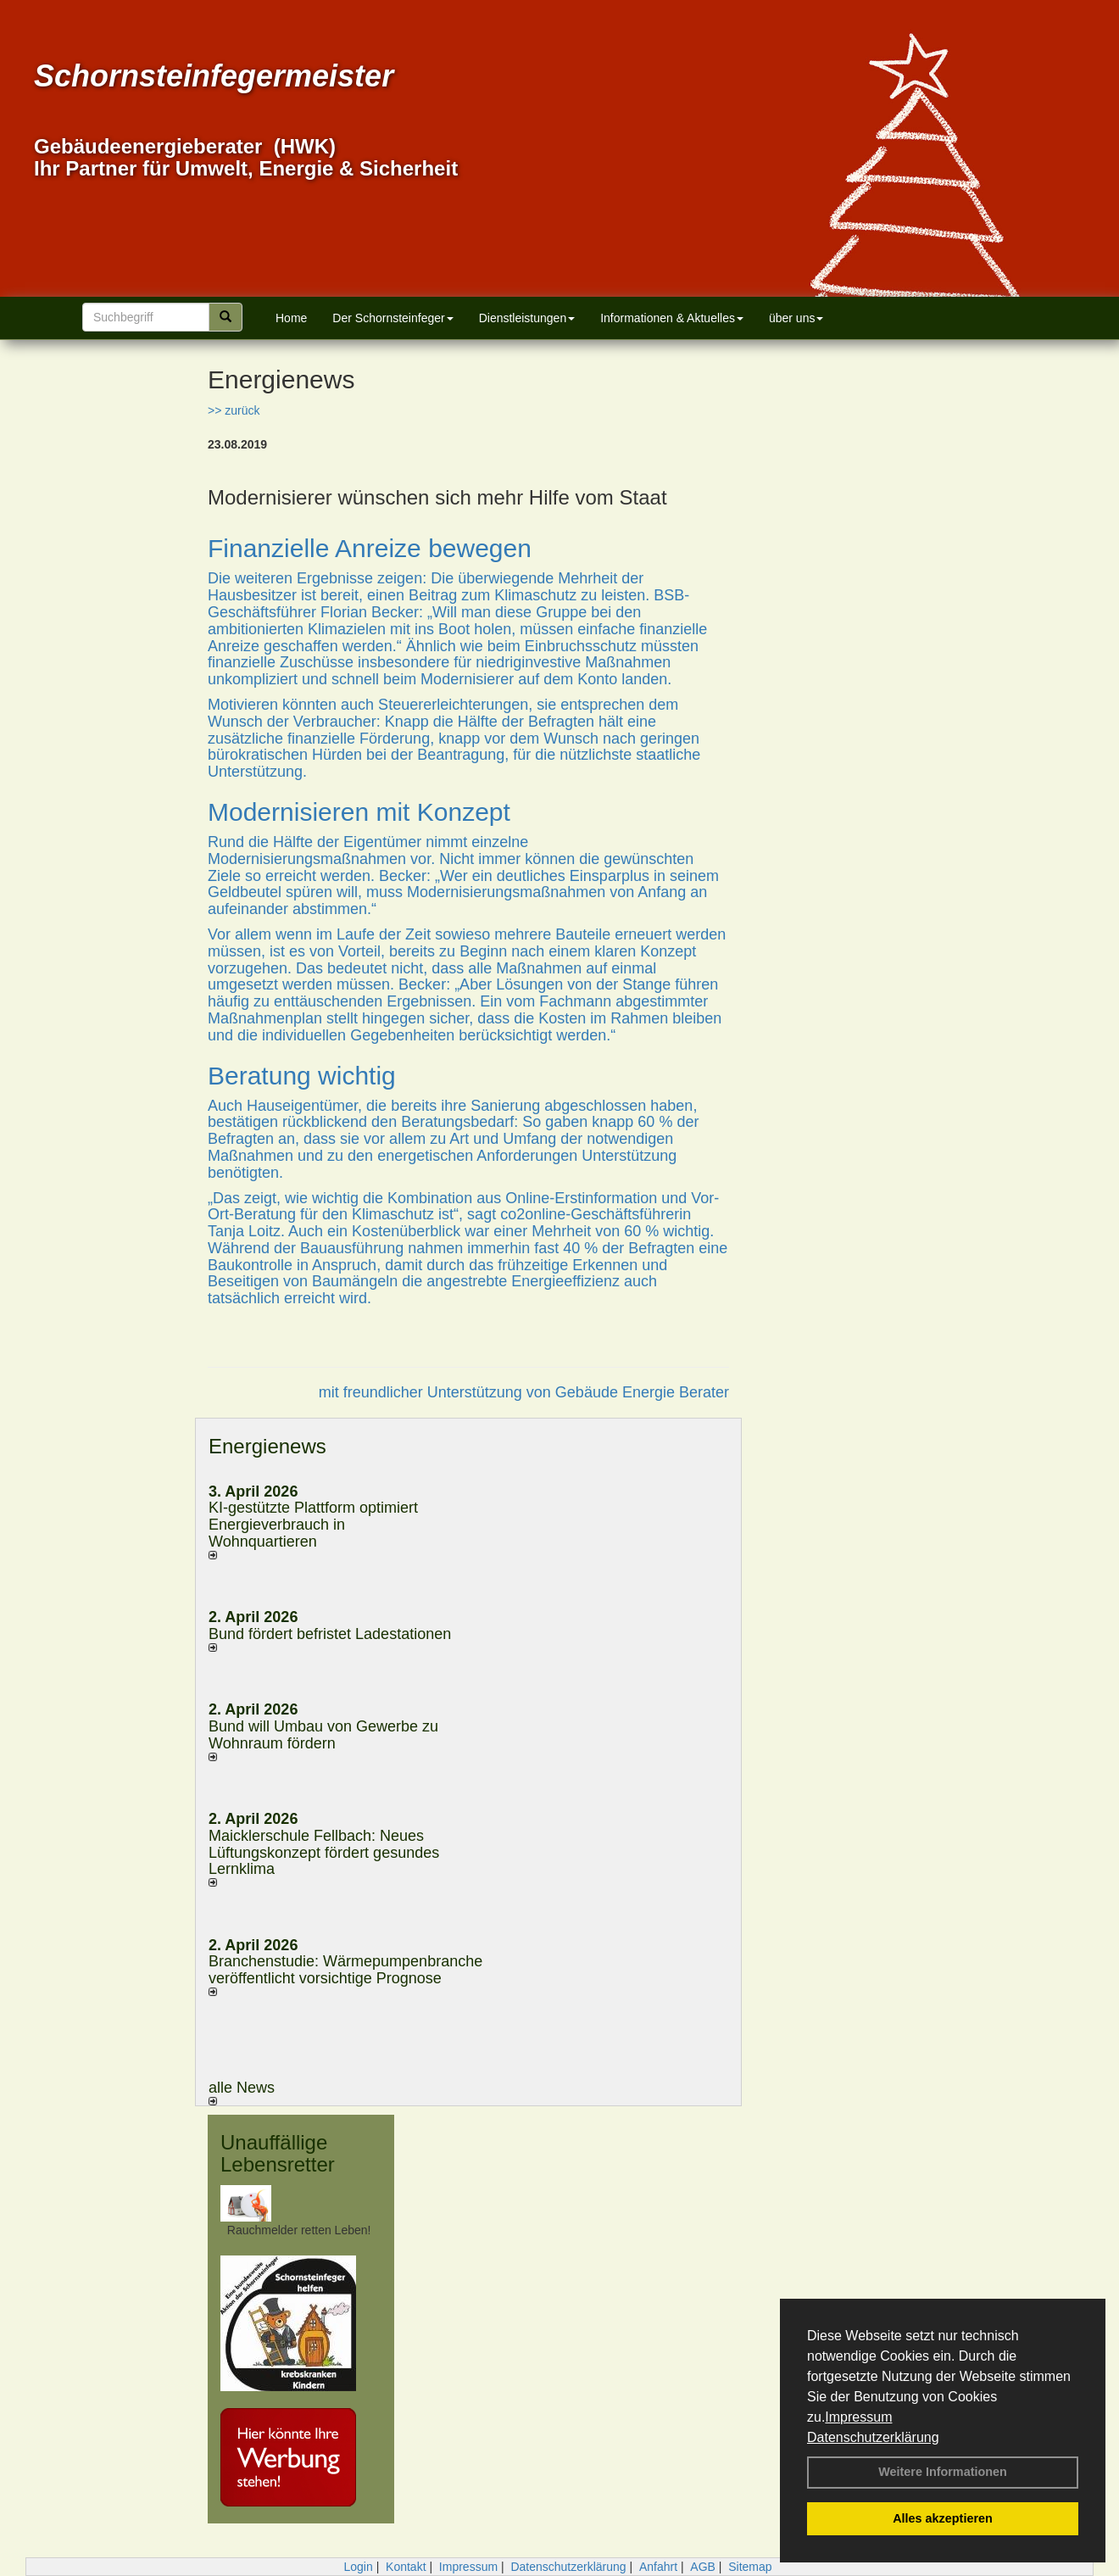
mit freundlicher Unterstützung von (437, 1392)
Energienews (267, 1446)
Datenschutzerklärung (873, 2437)
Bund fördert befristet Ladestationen (330, 1633)
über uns (796, 318)
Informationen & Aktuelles (671, 318)
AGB (702, 2566)
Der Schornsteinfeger (392, 318)
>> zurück (233, 410)
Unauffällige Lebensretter (277, 2153)
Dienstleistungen (527, 318)
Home (291, 318)
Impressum (858, 2417)
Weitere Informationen (942, 2471)
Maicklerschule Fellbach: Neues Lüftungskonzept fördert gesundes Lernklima (324, 1852)
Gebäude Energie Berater (642, 1392)
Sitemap (749, 2566)
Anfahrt (658, 2566)
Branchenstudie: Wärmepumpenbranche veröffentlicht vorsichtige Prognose (345, 1970)
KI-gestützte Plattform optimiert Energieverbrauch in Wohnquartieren (313, 1524)
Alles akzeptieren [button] (943, 2518)
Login (357, 2566)
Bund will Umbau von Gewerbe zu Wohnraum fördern (323, 1735)
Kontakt (406, 2566)
